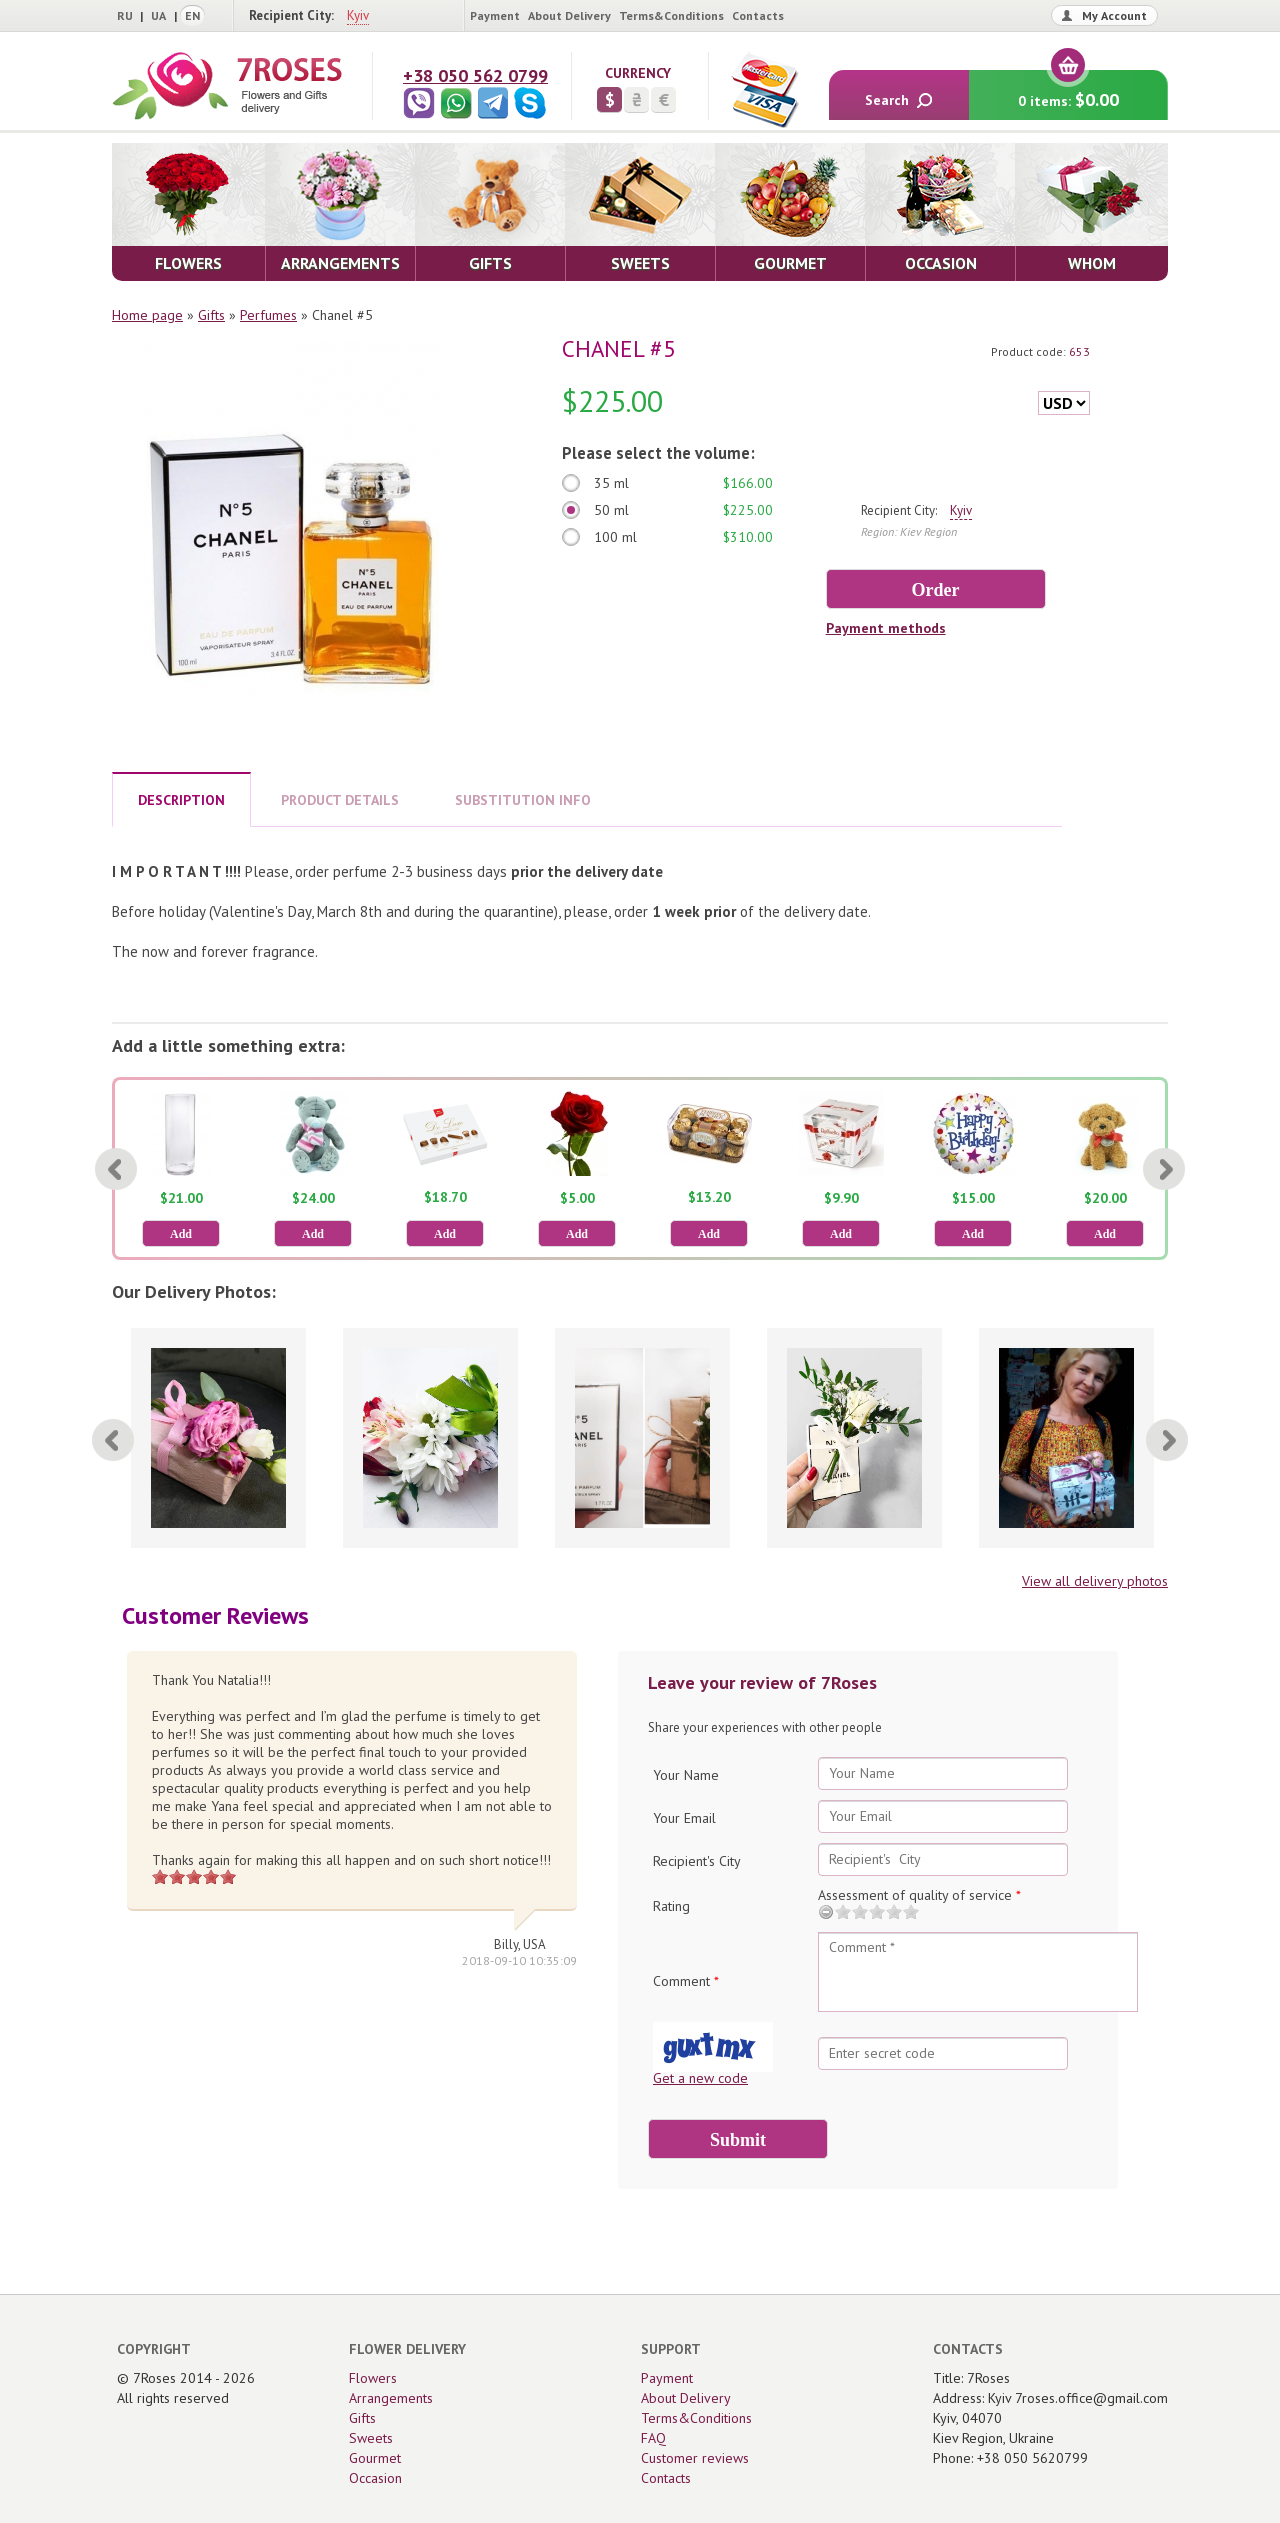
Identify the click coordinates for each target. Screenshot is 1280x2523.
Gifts (211, 315)
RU (125, 15)
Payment (495, 15)
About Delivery (569, 15)
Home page (147, 315)
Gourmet (375, 2458)
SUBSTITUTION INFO (523, 800)
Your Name (686, 1775)
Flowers (373, 2378)
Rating (671, 1906)
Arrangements (391, 2398)
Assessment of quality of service (919, 1895)
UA (158, 15)
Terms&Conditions (671, 15)
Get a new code (700, 2078)
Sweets (371, 2438)
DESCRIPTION (181, 800)
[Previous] (116, 1169)
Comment (686, 1981)
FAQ (653, 2438)
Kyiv (358, 15)
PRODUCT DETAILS (340, 800)
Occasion (375, 2478)
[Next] (1164, 1169)
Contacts (758, 15)
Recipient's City (697, 1861)
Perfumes (268, 315)
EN (192, 15)
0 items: (1068, 90)
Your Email (684, 1818)
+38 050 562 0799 (475, 75)
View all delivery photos (1095, 1581)
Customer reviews (695, 2458)
